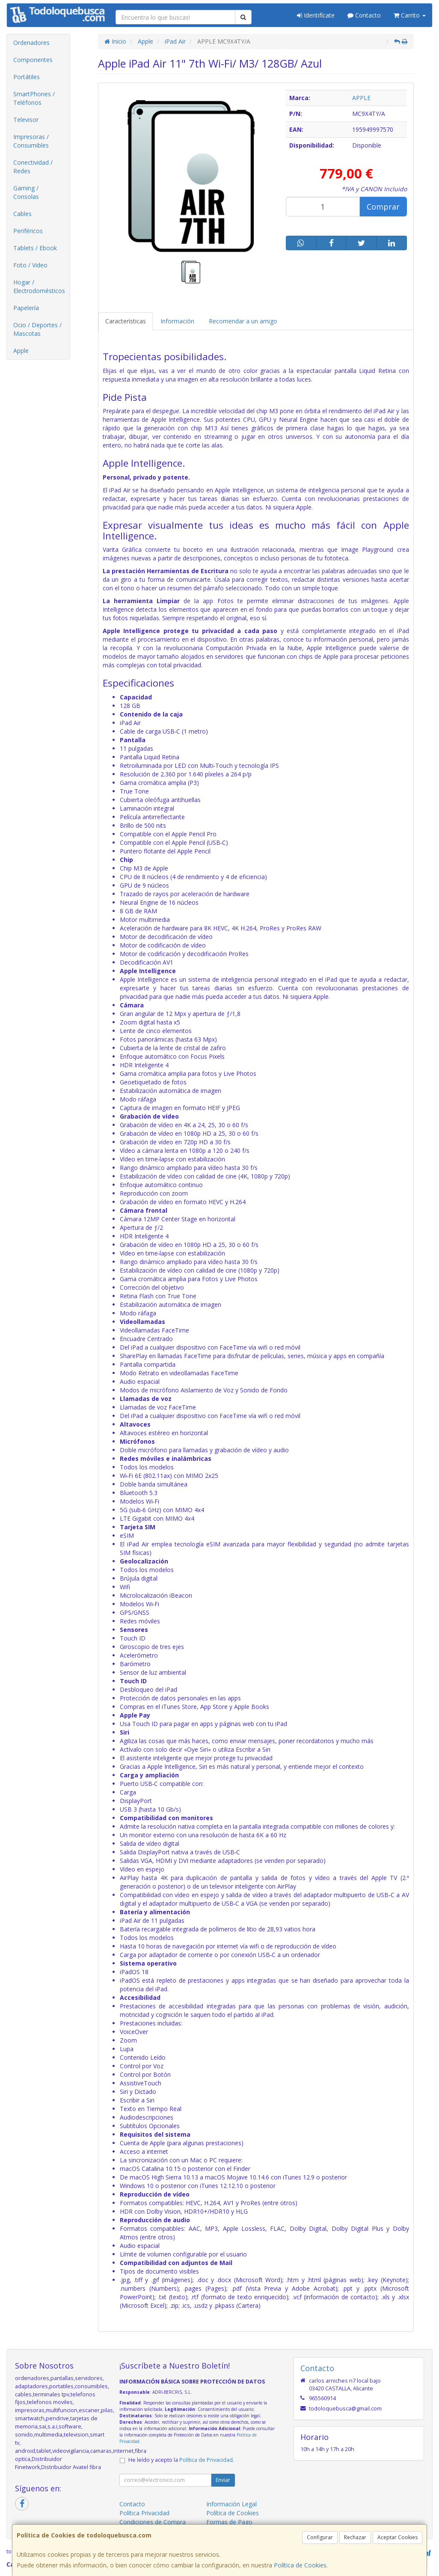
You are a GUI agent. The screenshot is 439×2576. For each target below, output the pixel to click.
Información (177, 321)
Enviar (223, 2480)
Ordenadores (31, 42)
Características (125, 321)
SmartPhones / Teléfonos (34, 98)
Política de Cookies (300, 2565)
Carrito (410, 15)
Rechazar (355, 2537)
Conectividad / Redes (33, 166)
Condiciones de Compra (152, 2522)
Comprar (383, 206)
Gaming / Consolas (26, 192)
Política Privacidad (144, 2513)
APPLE (361, 98)
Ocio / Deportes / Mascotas (37, 329)
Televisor (26, 119)
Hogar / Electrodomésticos (39, 286)
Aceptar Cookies (397, 2537)
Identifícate (316, 15)
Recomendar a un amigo (243, 321)
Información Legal (231, 2504)
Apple (21, 350)
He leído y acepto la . (181, 2459)
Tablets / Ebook (35, 248)
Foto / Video (30, 265)
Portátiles (26, 77)
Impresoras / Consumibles (31, 141)
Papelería (26, 308)
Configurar (320, 2537)
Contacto (364, 15)
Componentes (33, 60)
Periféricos (28, 231)
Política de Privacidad (206, 2459)
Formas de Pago (229, 2522)
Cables (22, 214)
